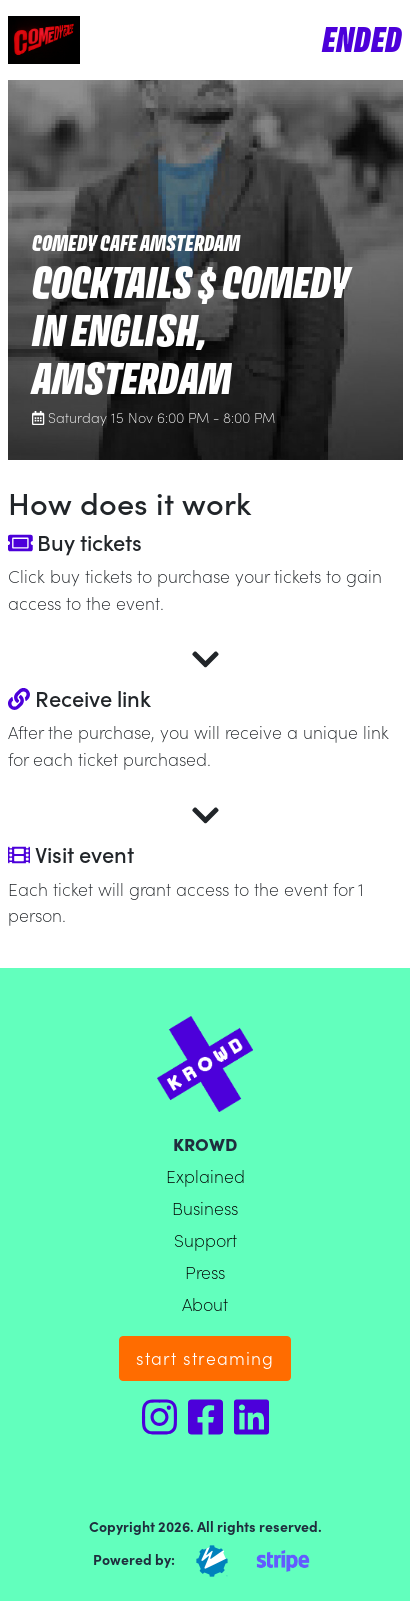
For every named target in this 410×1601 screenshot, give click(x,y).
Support (205, 1239)
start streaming (205, 1357)
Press (205, 1271)
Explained (205, 1175)
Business (205, 1207)
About (205, 1303)
